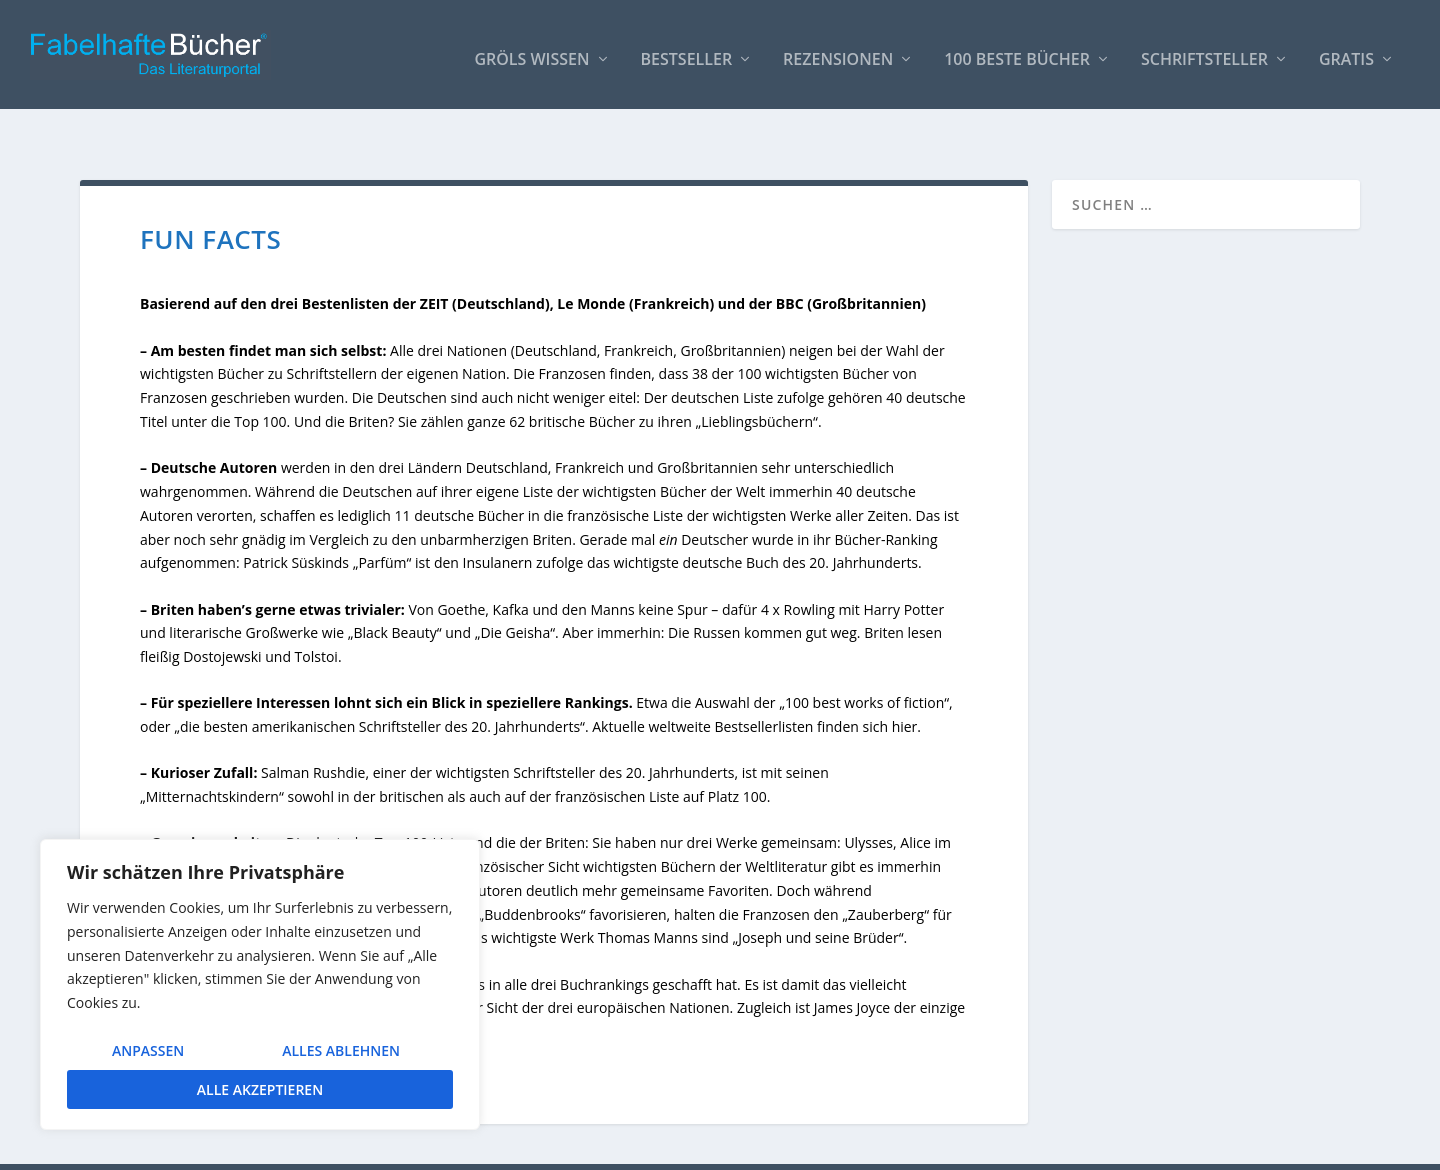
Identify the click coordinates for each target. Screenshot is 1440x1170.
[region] (260, 984)
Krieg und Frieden (312, 826)
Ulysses (868, 802)
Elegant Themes (230, 1147)
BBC (790, 263)
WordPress (436, 1147)
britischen (411, 756)
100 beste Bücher (1017, 51)
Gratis (1346, 51)
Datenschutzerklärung (1288, 1146)
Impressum (1168, 1146)
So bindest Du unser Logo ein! (1022, 1146)
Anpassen (148, 1050)
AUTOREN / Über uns (845, 1146)
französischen (600, 756)
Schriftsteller (1204, 51)
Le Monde (591, 263)
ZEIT (434, 263)
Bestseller (687, 51)
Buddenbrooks (532, 873)
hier (905, 686)
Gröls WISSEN (531, 51)
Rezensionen (838, 51)
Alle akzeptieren (260, 1089)
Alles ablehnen (341, 1050)
